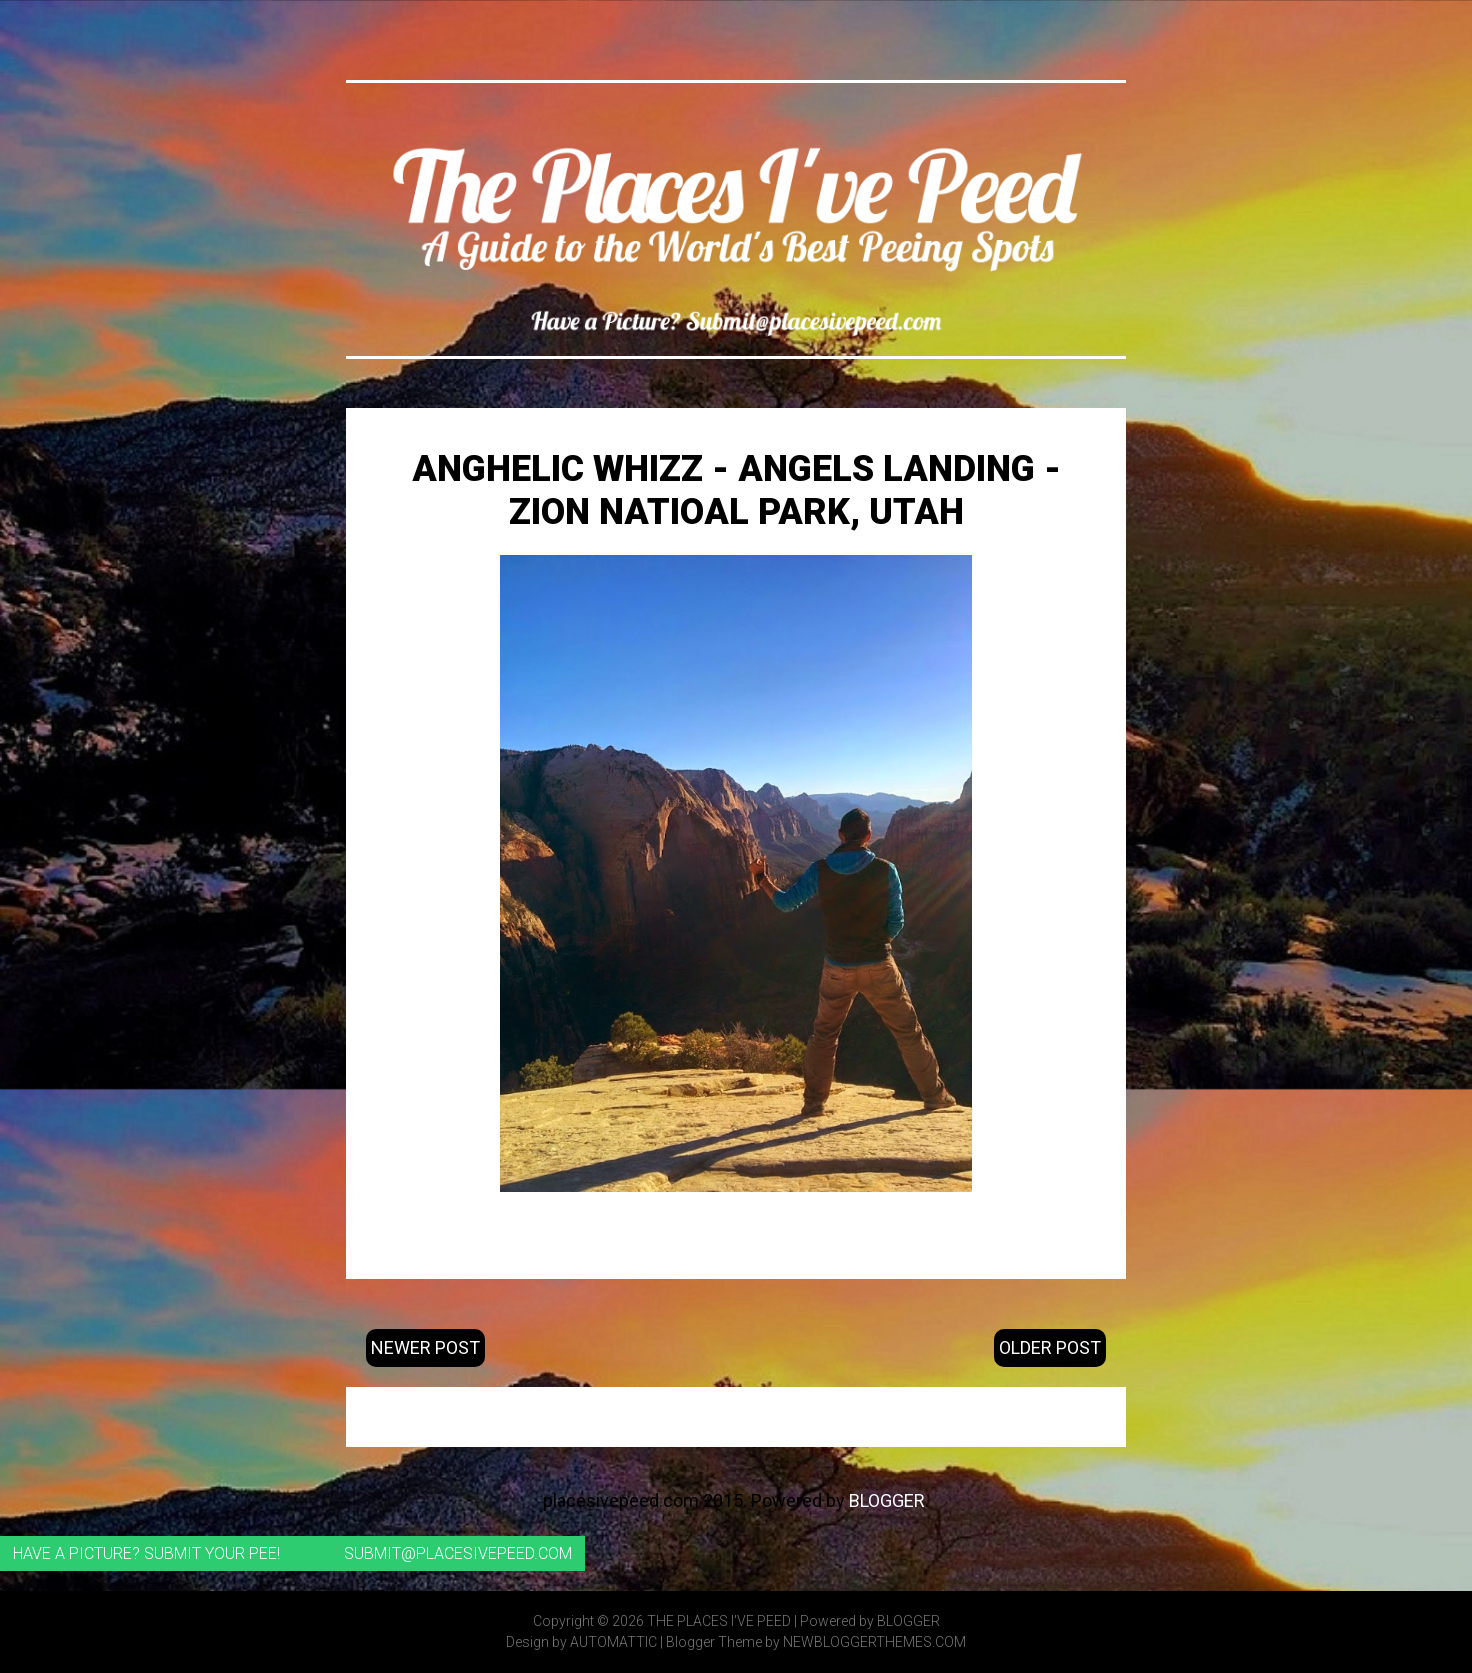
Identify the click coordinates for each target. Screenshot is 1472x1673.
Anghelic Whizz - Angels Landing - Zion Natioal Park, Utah (736, 490)
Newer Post (425, 1347)
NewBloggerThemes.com (874, 1642)
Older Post (1050, 1347)
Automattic (613, 1642)
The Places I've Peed (719, 1621)
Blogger (887, 1500)
